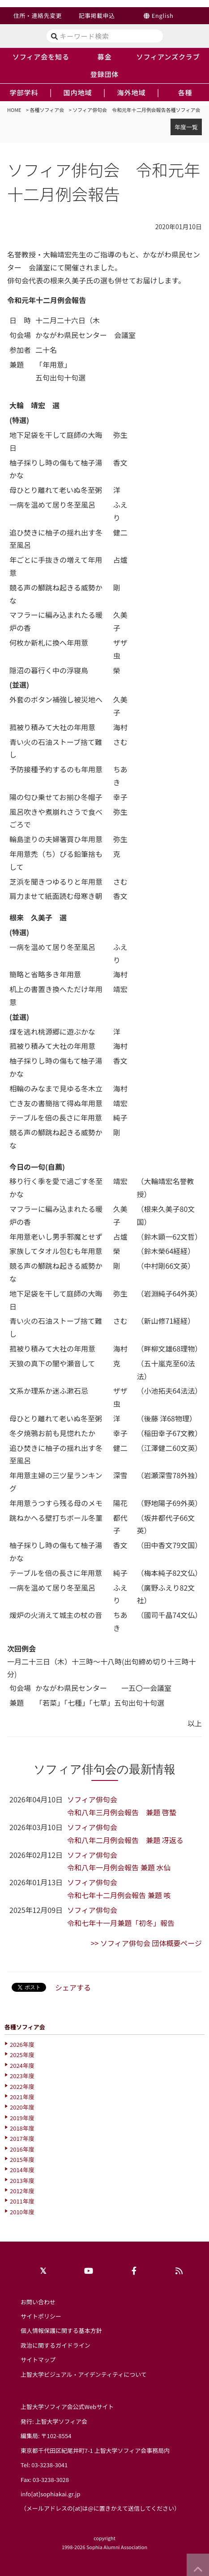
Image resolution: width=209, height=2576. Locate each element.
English (163, 15)
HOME (14, 109)
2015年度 (22, 2159)
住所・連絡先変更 (37, 15)
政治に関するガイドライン (55, 2345)
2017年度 (22, 2138)
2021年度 (22, 2096)
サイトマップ (38, 2359)
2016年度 (22, 2149)
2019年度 (22, 2118)
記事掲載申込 (97, 15)
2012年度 (22, 2191)
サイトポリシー (41, 2316)
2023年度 (22, 2075)
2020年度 (22, 2107)
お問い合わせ (38, 2302)
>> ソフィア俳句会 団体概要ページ (146, 1943)
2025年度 (22, 2054)
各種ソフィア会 (47, 109)
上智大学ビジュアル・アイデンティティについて (84, 2374)
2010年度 (22, 2212)
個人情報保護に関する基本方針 (61, 2330)
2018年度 (22, 2128)
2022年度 (22, 2086)
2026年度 (22, 2044)
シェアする (73, 1987)
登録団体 (104, 74)
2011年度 (22, 2201)
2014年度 (22, 2169)
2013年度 (22, 2180)
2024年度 (22, 2065)
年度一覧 (186, 127)
